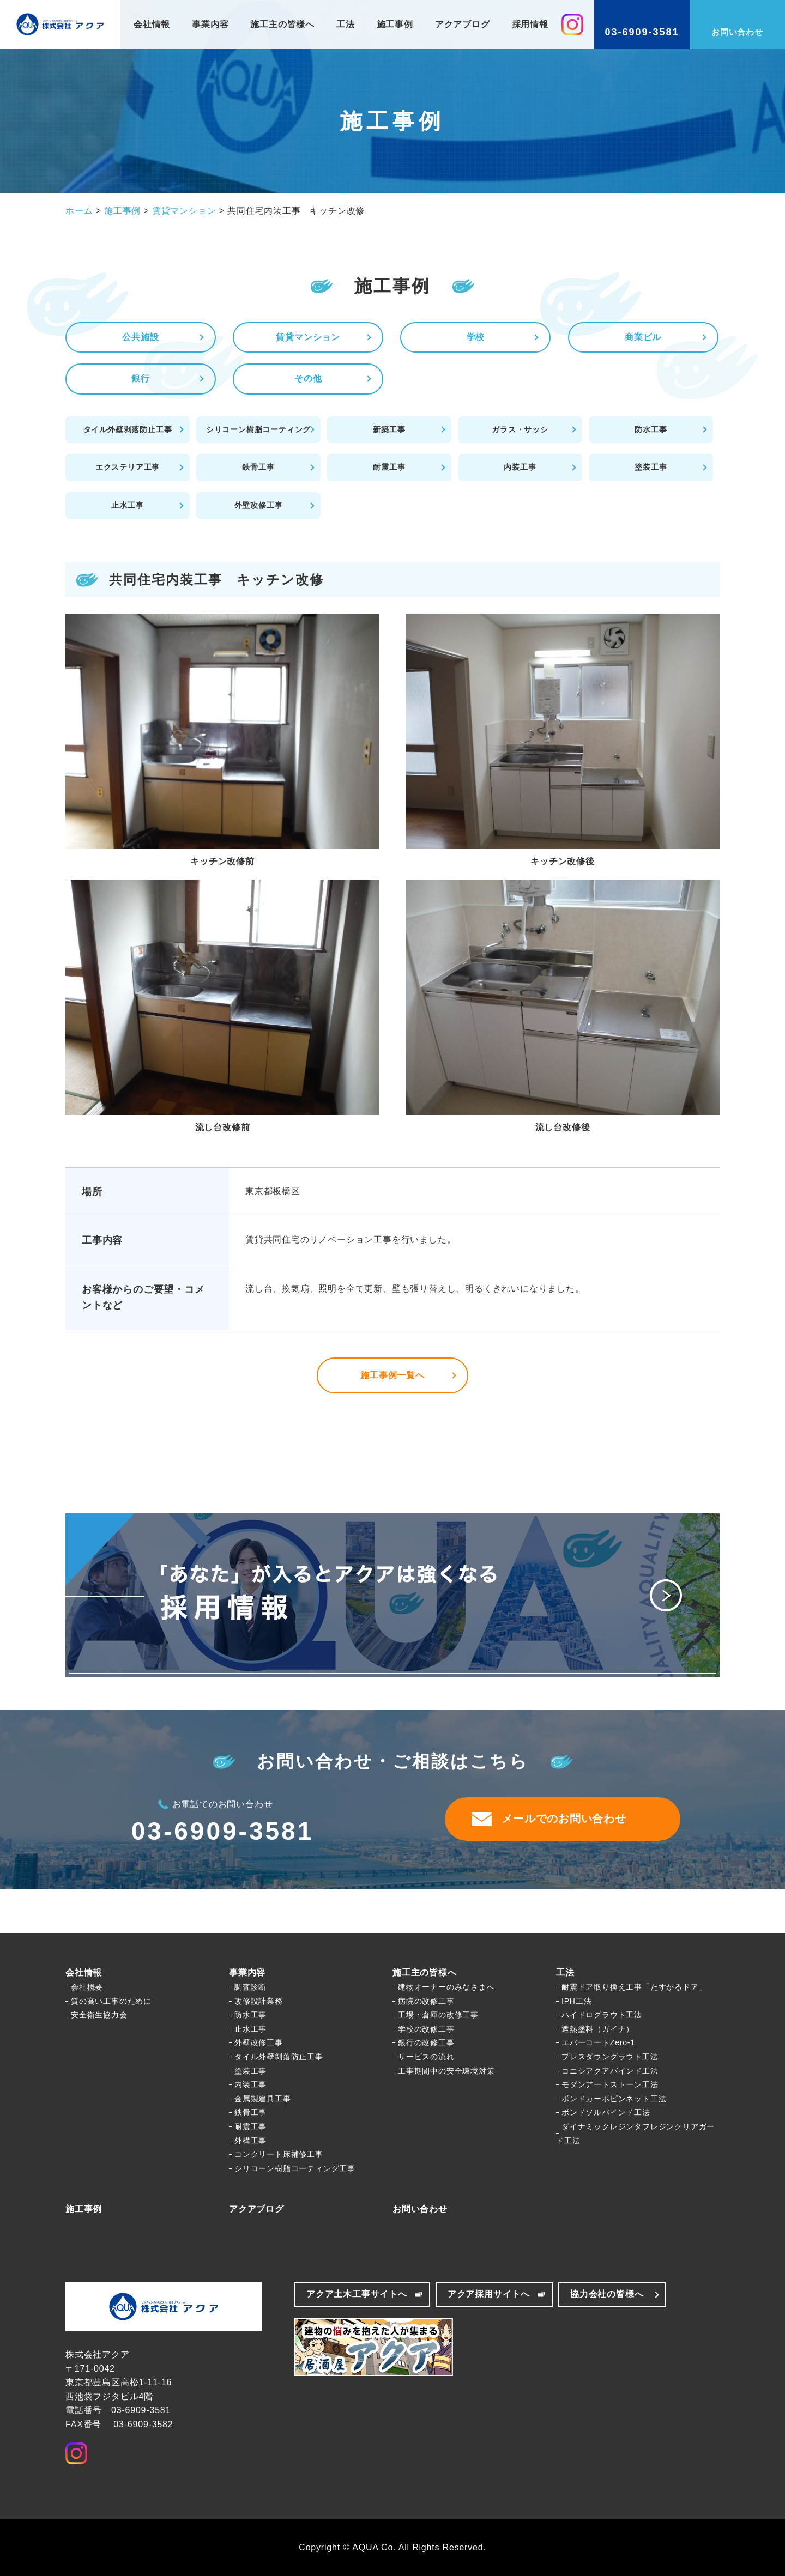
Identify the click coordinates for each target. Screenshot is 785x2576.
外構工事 (250, 2140)
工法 (345, 24)
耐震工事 (389, 467)
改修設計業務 (258, 2001)
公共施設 (140, 337)
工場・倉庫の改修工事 (438, 2014)
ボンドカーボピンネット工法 (613, 2098)
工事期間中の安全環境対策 (446, 2070)
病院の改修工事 (426, 2001)
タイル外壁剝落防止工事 (278, 2056)
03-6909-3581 (222, 1831)
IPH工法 (576, 2001)
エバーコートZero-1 (598, 2042)
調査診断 (250, 1987)
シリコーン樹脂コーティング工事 (294, 2168)
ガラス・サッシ (520, 429)
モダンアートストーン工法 (610, 2084)
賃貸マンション (308, 337)
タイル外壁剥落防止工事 (127, 429)
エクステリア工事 (127, 467)
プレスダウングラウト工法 (610, 2056)
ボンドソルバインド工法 (605, 2112)
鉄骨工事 (258, 467)
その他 (308, 378)
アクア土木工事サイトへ (356, 2294)
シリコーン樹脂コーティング (258, 429)
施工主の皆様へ (282, 24)
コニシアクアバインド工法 (610, 2070)
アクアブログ (462, 24)
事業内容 (210, 24)
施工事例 (395, 24)
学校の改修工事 (426, 2029)
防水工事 (651, 429)
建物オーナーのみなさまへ (446, 1987)
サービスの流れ (426, 2056)
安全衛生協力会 (99, 2014)
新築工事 (389, 429)
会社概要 (87, 1987)
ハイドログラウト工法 (601, 2014)
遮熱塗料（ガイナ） (597, 2029)
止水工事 (127, 505)
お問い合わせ (420, 2209)
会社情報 (152, 24)
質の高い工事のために (111, 2001)
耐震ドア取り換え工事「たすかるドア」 (633, 1987)
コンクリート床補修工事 (278, 2154)
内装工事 (520, 467)
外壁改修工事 (258, 505)
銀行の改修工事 (426, 2042)
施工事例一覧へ (392, 1375)
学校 (476, 337)
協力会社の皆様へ (606, 2294)
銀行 (140, 378)
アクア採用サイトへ (489, 2294)
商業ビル (643, 337)
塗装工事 (651, 467)
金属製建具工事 (262, 2098)
